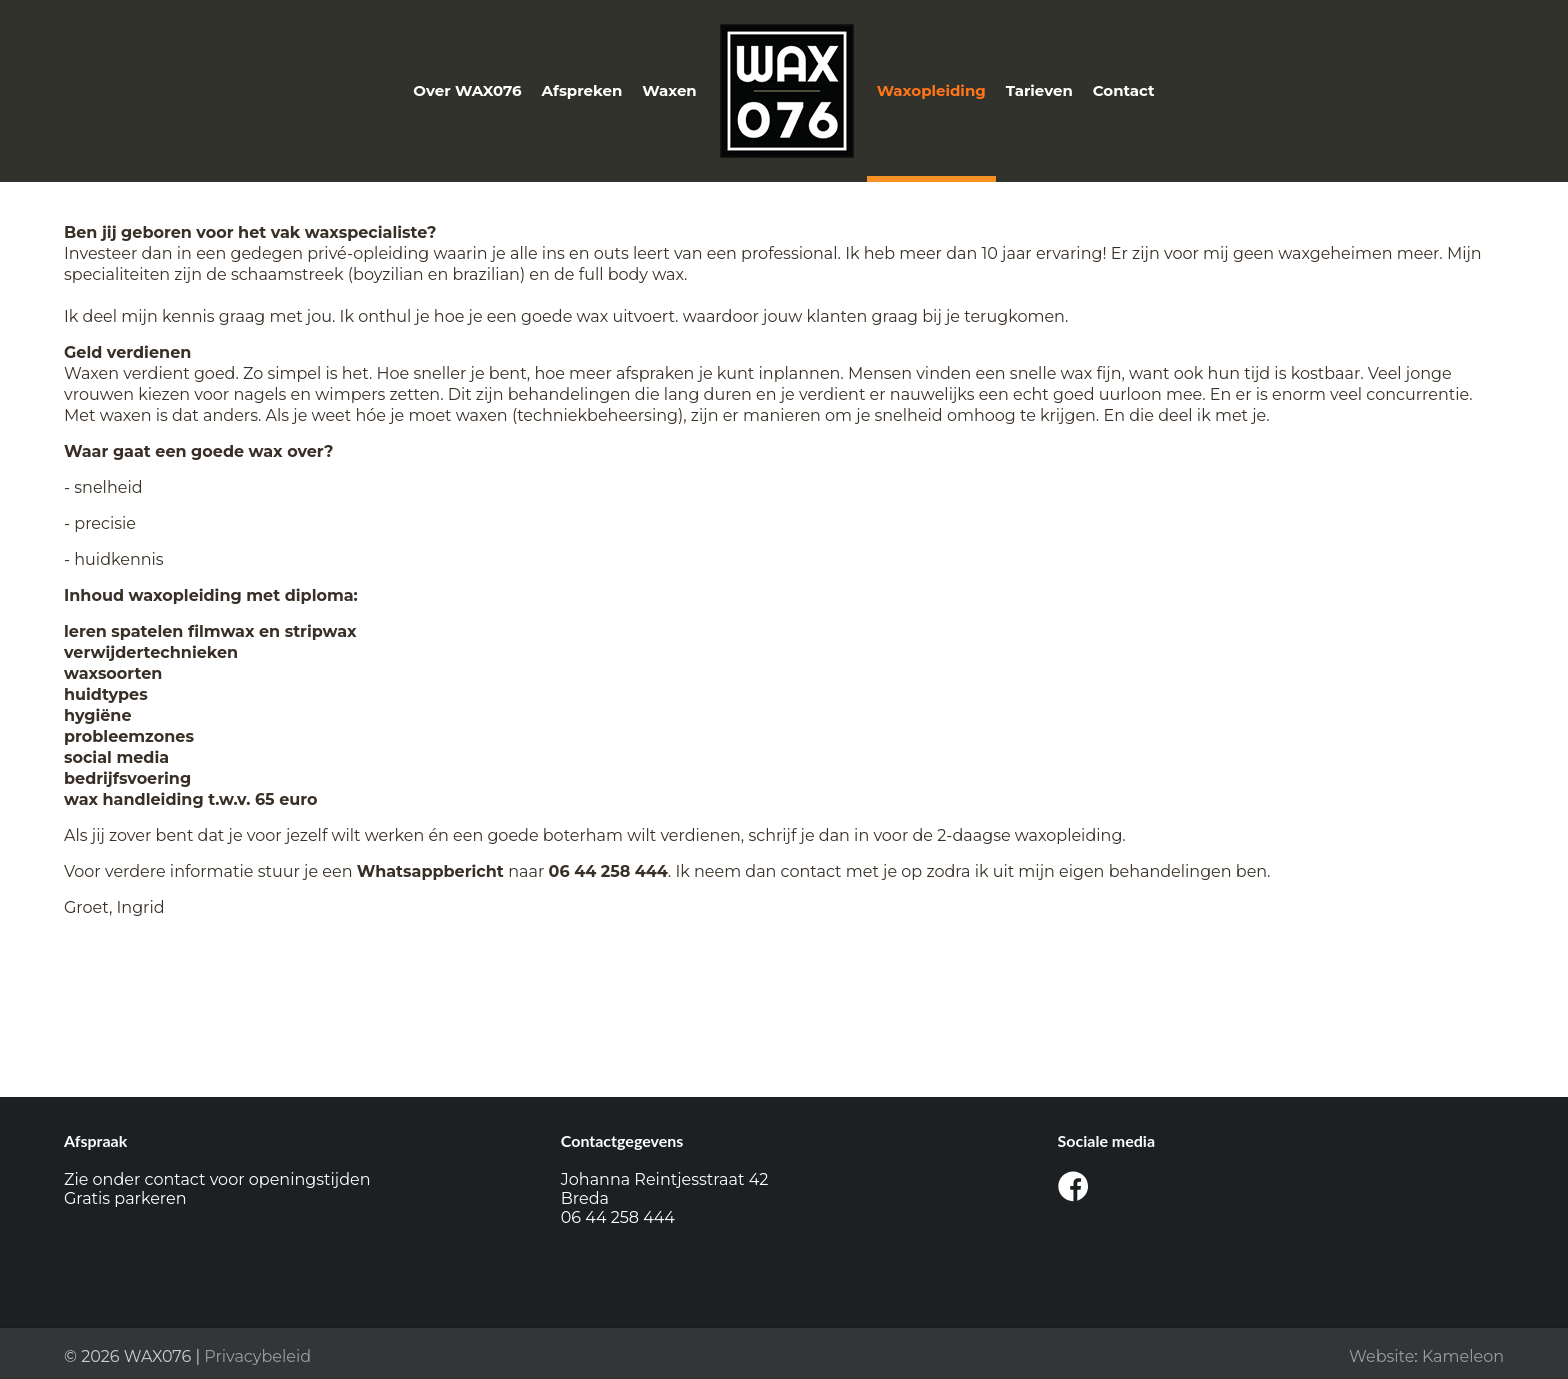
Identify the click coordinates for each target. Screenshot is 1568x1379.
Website (1381, 1356)
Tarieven (1039, 90)
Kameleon (1463, 1356)
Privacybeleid (257, 1356)
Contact (1124, 90)
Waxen (669, 90)
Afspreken (582, 90)
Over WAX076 (467, 90)
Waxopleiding (931, 90)
